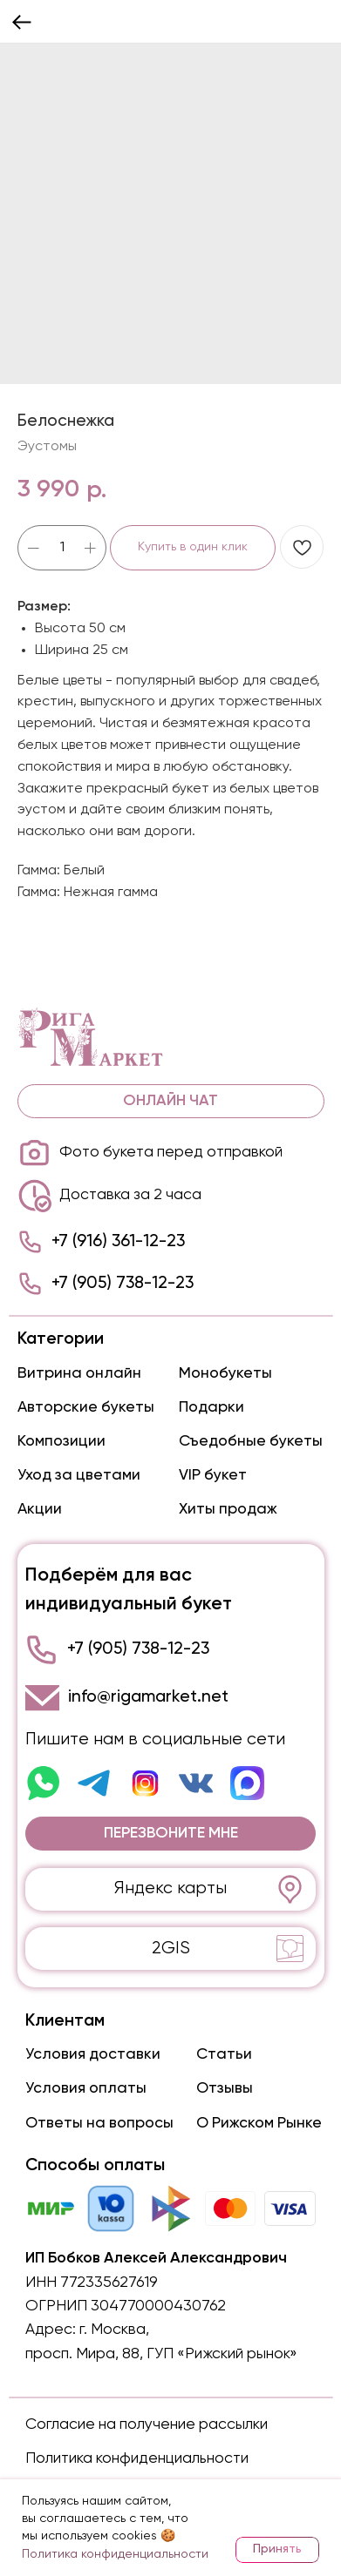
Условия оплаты (86, 2088)
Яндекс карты (170, 1888)
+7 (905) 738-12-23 (122, 1283)
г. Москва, (114, 2329)
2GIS (171, 1948)
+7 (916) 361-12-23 (118, 1241)
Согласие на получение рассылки (146, 2424)
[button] (170, 1834)
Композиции (61, 1441)
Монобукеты (225, 1373)
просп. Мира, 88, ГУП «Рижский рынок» (161, 2354)
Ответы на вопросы (99, 2123)
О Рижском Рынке (259, 2123)
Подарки (211, 1407)
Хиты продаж (228, 1509)
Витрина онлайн (79, 1373)
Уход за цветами (78, 1475)
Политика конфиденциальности (137, 2458)
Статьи (224, 2054)
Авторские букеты (85, 1407)
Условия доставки (92, 2054)
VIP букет (213, 1475)
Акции (39, 1509)
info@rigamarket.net (148, 1697)
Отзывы (224, 2088)
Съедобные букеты (251, 1441)
